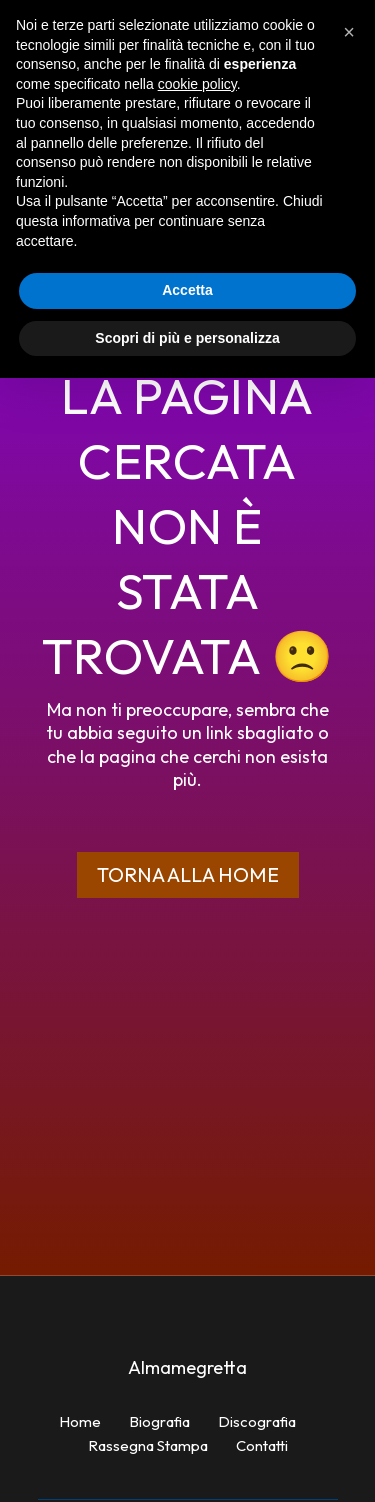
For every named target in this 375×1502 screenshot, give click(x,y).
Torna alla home (188, 874)
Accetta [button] (187, 290)
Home (80, 1421)
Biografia (159, 1421)
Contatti (262, 1445)
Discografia (257, 1421)
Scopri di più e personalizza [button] (187, 338)
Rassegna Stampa (148, 1445)
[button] (349, 32)
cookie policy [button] (197, 84)
